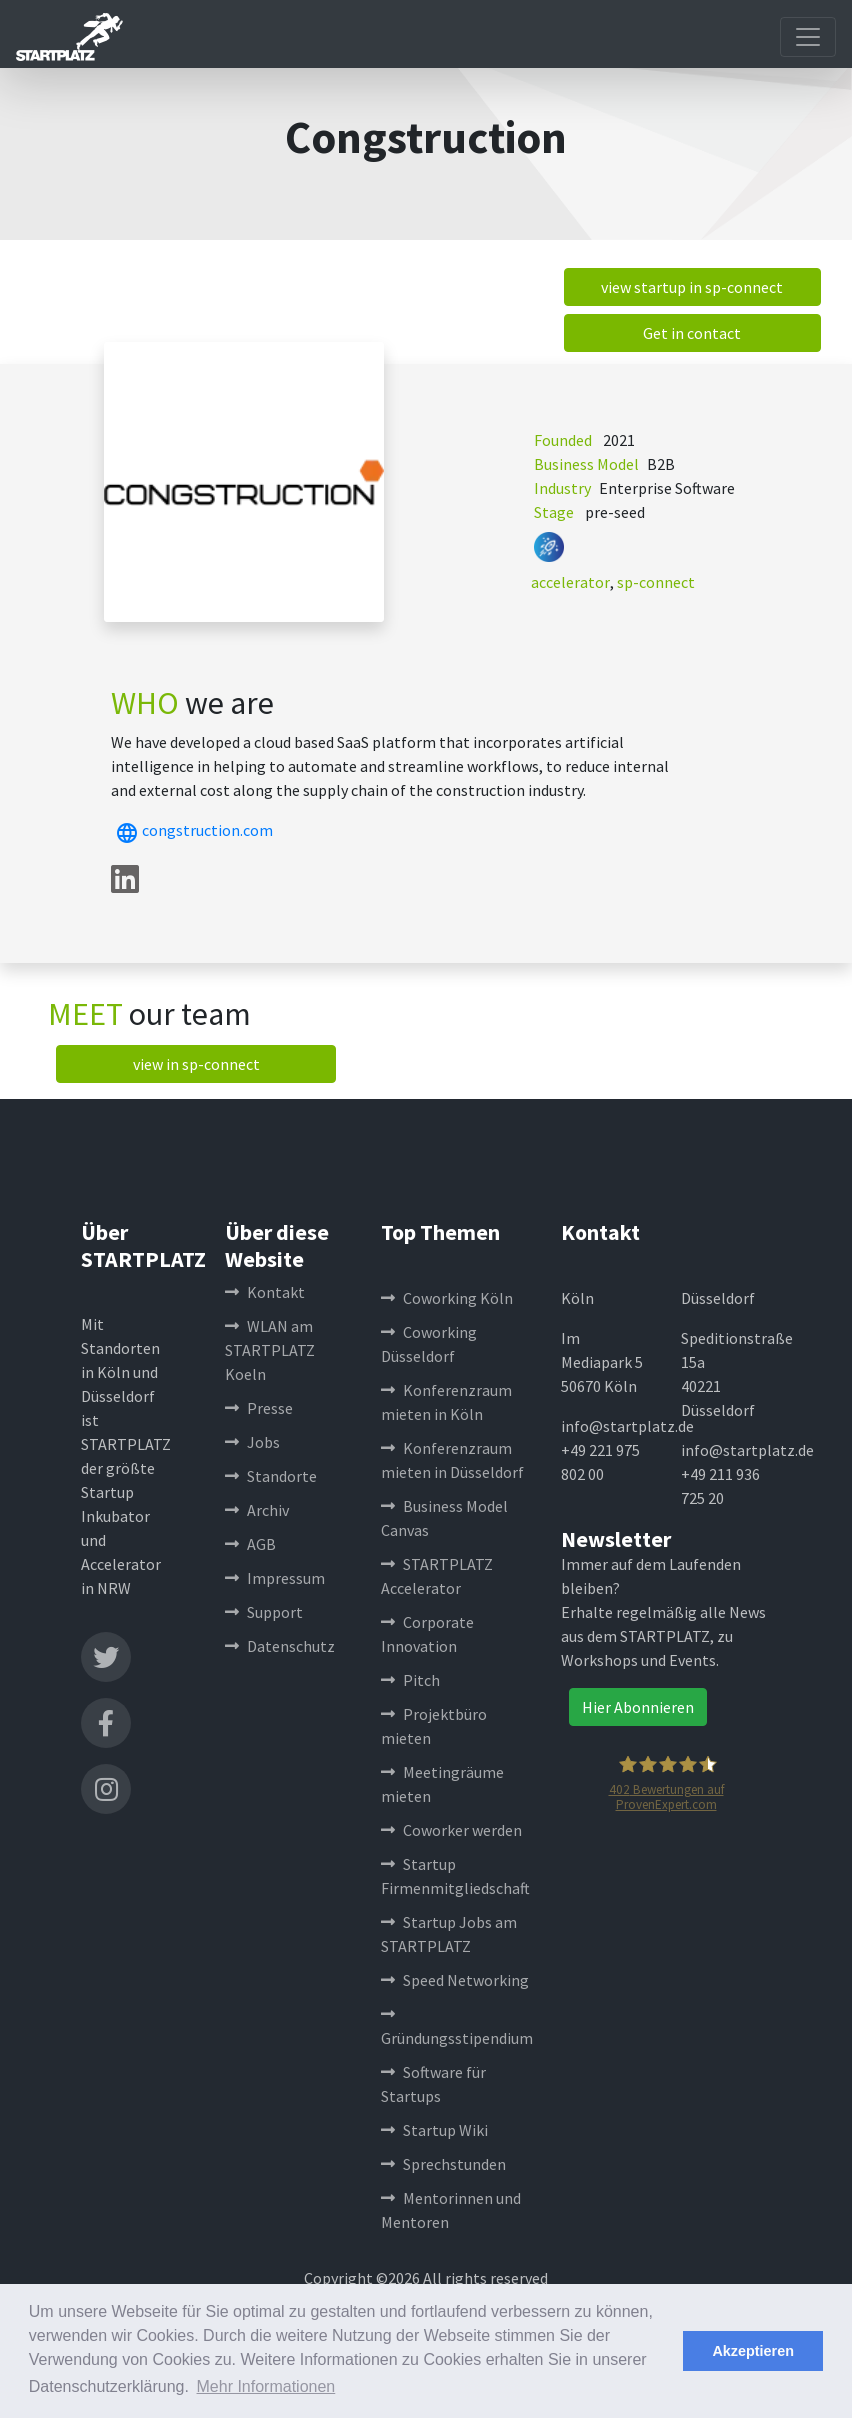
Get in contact (692, 333)
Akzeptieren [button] (753, 2351)
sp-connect (656, 582)
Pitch (410, 1680)
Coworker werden (451, 1830)
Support (264, 1612)
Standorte (271, 1476)
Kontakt (265, 1292)
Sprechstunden (443, 2164)
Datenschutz (280, 1646)
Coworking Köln (447, 1298)
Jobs (252, 1442)
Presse (259, 1408)
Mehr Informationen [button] (266, 2386)
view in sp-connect (196, 1064)
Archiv (257, 1510)
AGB (250, 1544)
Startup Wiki (434, 2130)
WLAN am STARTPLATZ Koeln (270, 1350)
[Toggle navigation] (808, 37)
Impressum (275, 1578)
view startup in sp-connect (692, 287)
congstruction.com (192, 830)
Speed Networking (455, 1980)
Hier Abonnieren (638, 1707)
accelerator (570, 582)
